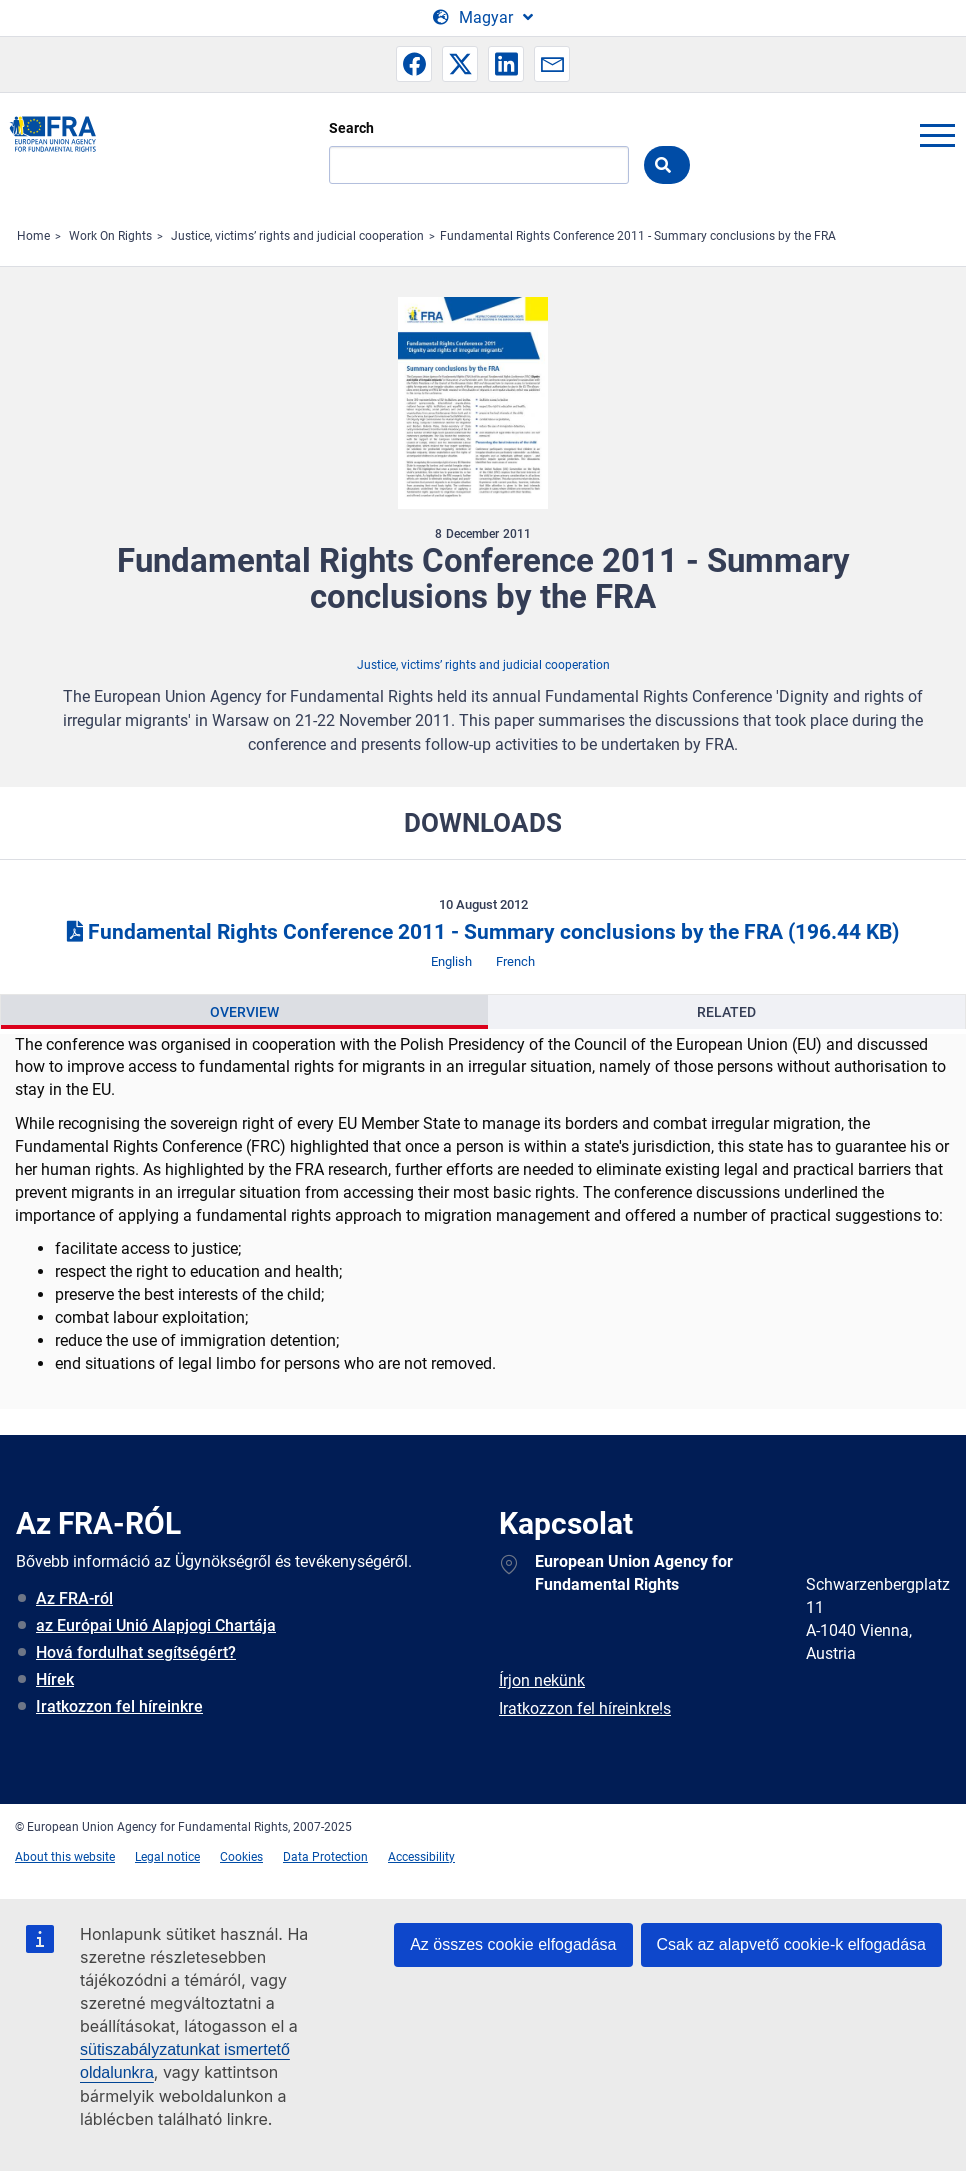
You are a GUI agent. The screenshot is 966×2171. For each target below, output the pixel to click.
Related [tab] (726, 1012)
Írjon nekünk (542, 1680)
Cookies (241, 1857)
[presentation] (244, 1012)
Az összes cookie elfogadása (513, 1944)
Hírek (55, 1679)
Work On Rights (110, 236)
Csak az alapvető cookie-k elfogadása (792, 1944)
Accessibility (421, 1857)
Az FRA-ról (74, 1598)
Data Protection (325, 1857)
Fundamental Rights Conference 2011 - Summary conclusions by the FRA (638, 236)
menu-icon (937, 135)
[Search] (479, 165)
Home (33, 236)
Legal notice (167, 1857)
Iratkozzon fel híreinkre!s (585, 1708)
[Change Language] (483, 18)
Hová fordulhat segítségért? (136, 1652)
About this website (65, 1857)
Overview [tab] (244, 1012)
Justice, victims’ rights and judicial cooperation (297, 236)
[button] (414, 64)
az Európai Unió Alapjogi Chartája (156, 1625)
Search (351, 128)
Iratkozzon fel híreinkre (119, 1706)
